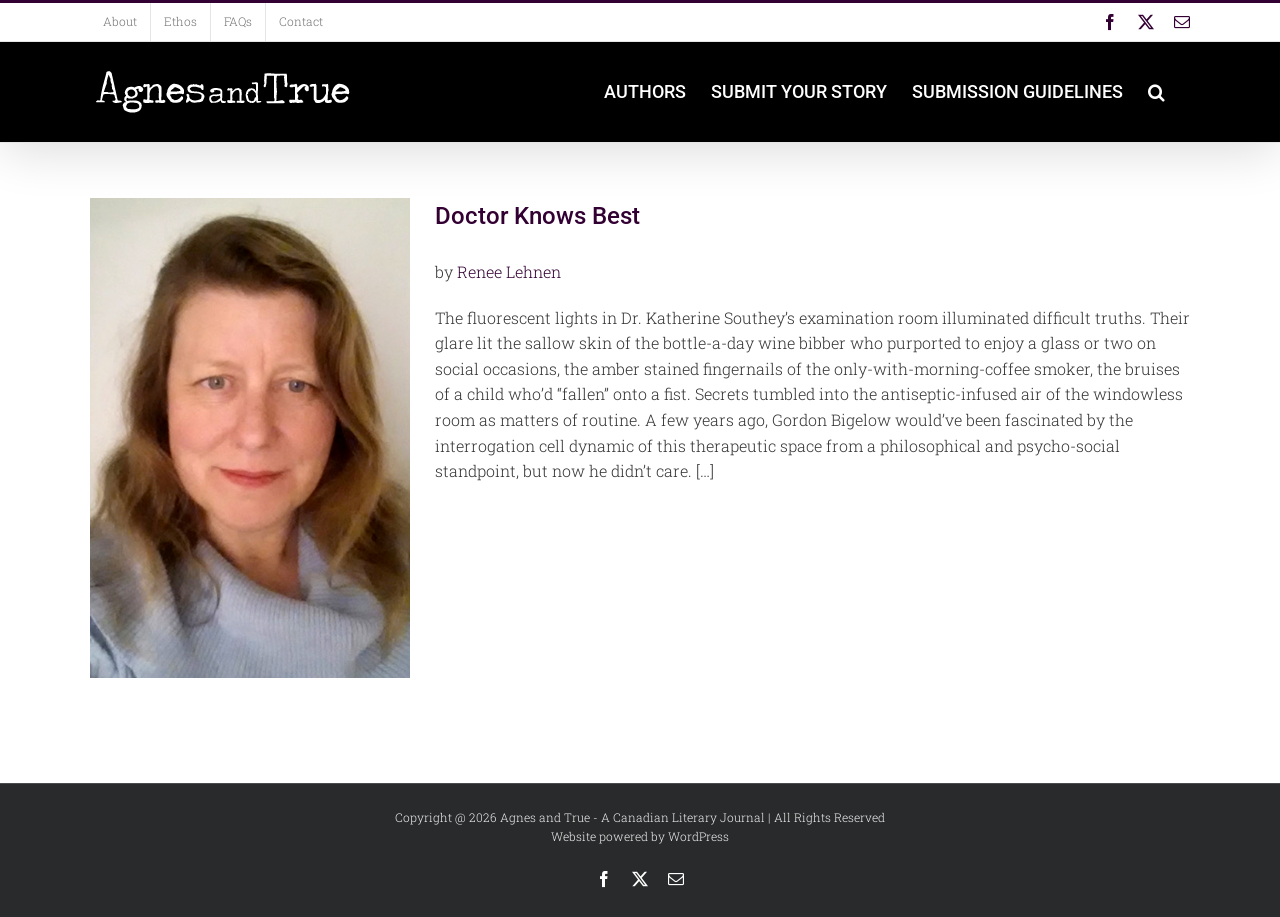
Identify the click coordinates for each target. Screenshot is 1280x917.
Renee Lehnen (509, 271)
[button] (1156, 92)
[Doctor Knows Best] (250, 438)
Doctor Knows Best (537, 216)
